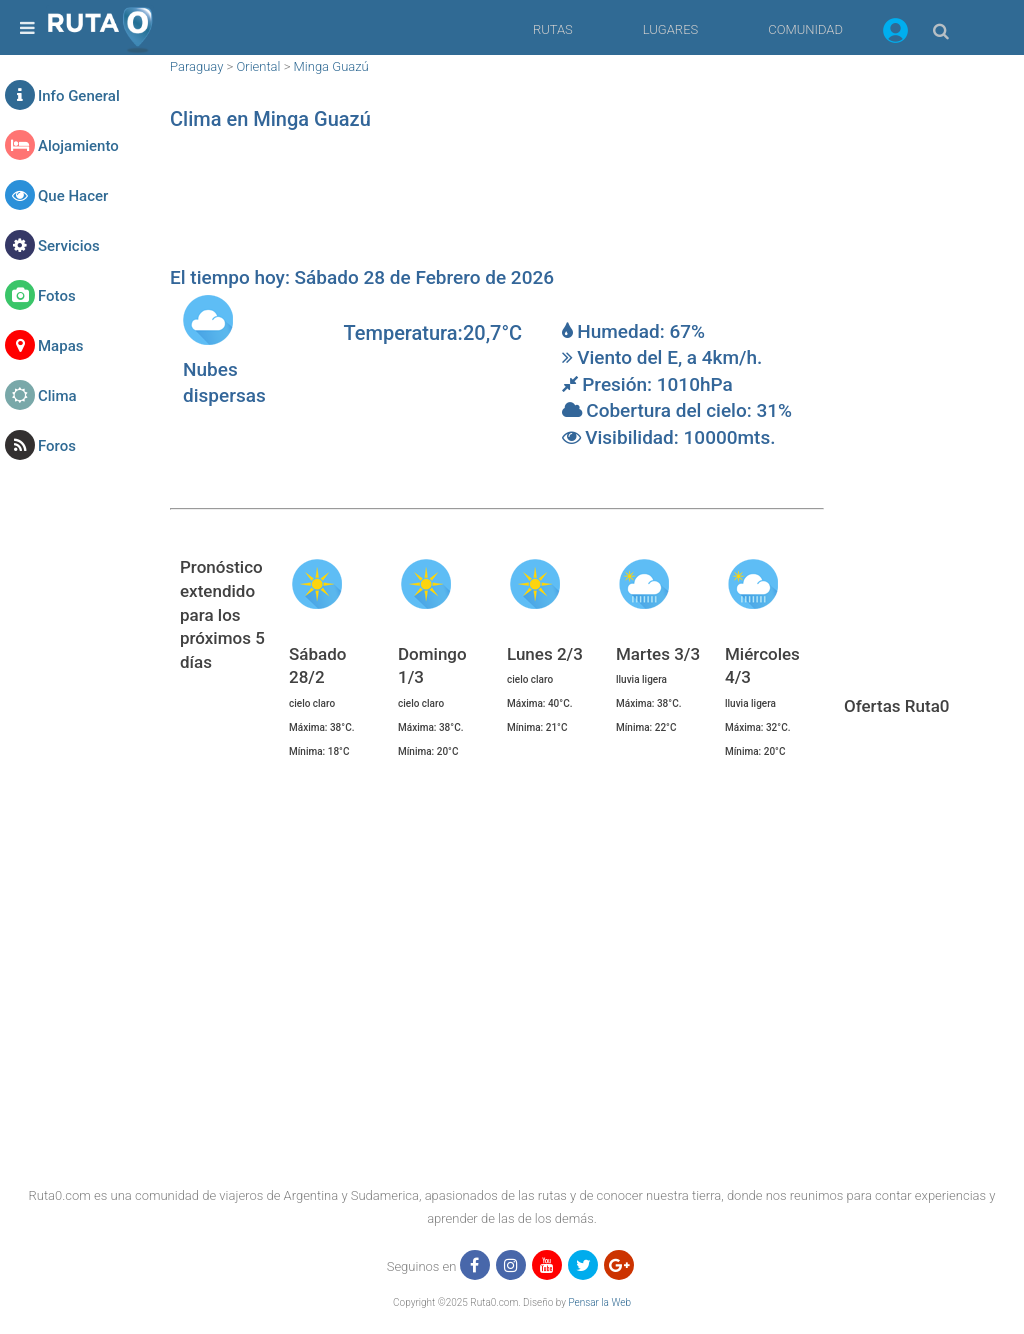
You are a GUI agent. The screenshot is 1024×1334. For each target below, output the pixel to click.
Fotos (57, 296)
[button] (895, 34)
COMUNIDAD (805, 29)
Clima (57, 396)
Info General (79, 96)
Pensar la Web (599, 1302)
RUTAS (553, 29)
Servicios (69, 246)
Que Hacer (73, 196)
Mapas (60, 346)
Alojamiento (78, 146)
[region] (497, 205)
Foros (57, 446)
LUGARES (670, 29)
